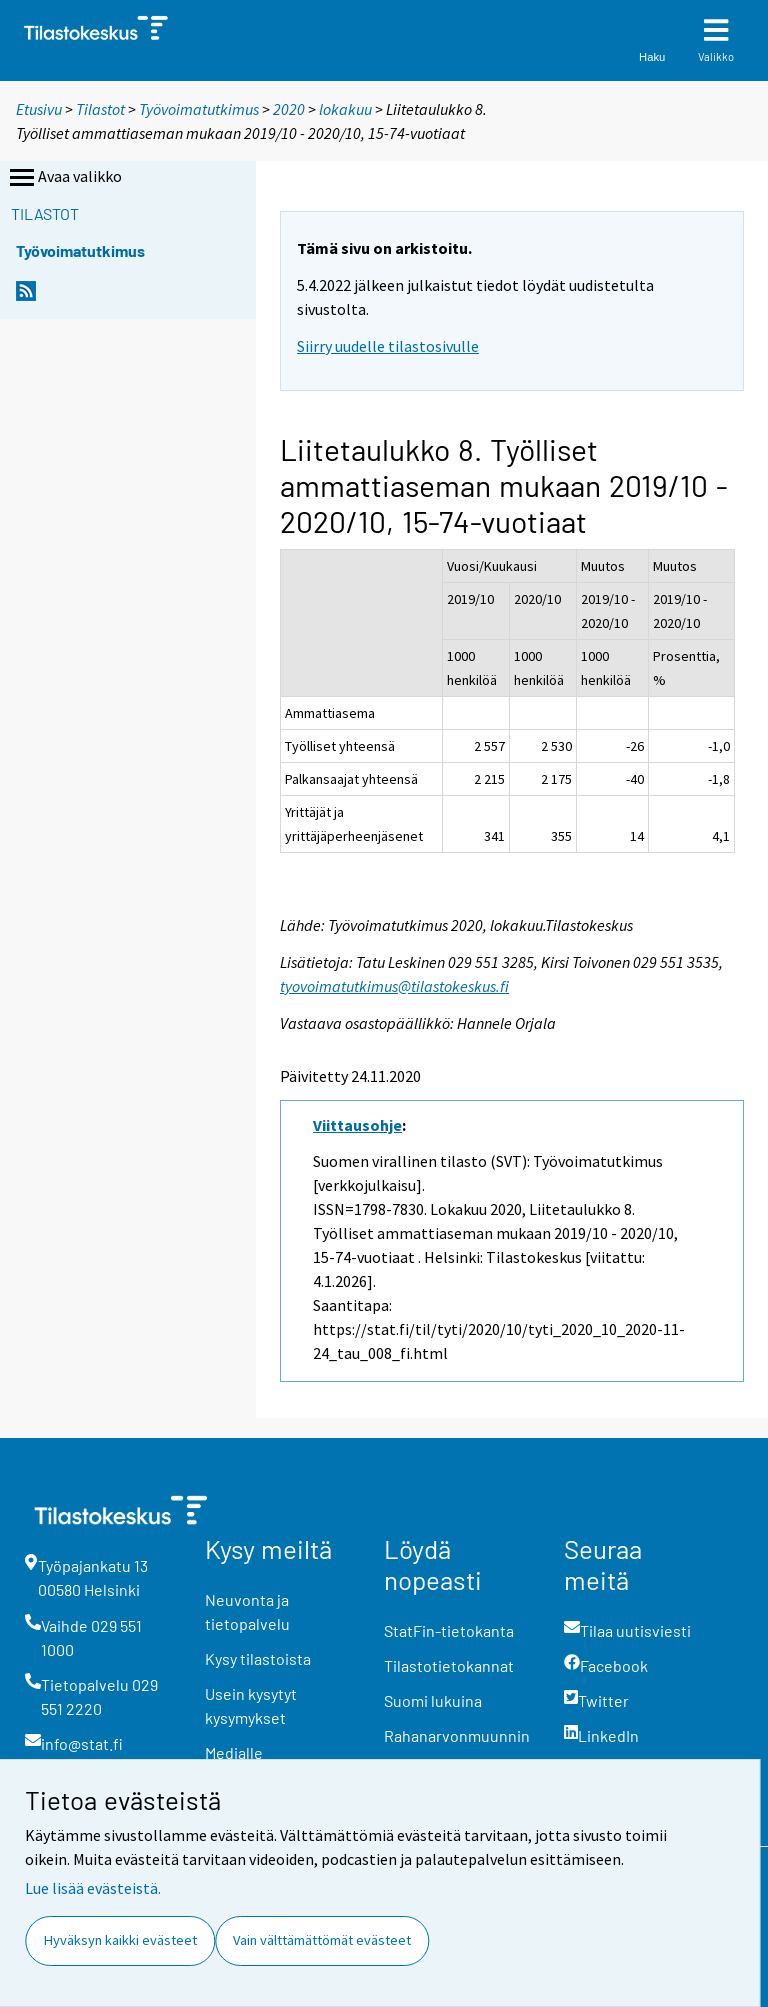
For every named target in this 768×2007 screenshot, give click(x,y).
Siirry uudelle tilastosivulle (388, 346)
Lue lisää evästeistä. (93, 1888)
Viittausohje (357, 1125)
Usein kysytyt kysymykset (251, 1705)
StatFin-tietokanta (449, 1630)
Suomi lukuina (433, 1700)
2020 (289, 109)
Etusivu (39, 109)
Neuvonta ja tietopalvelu (247, 1611)
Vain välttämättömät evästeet (322, 1940)
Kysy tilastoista (258, 1658)
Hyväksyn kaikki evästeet (120, 1940)
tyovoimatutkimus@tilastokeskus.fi (394, 986)
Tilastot (100, 109)
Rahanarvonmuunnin (457, 1735)
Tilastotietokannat (449, 1665)
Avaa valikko (64, 178)
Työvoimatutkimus (199, 109)
